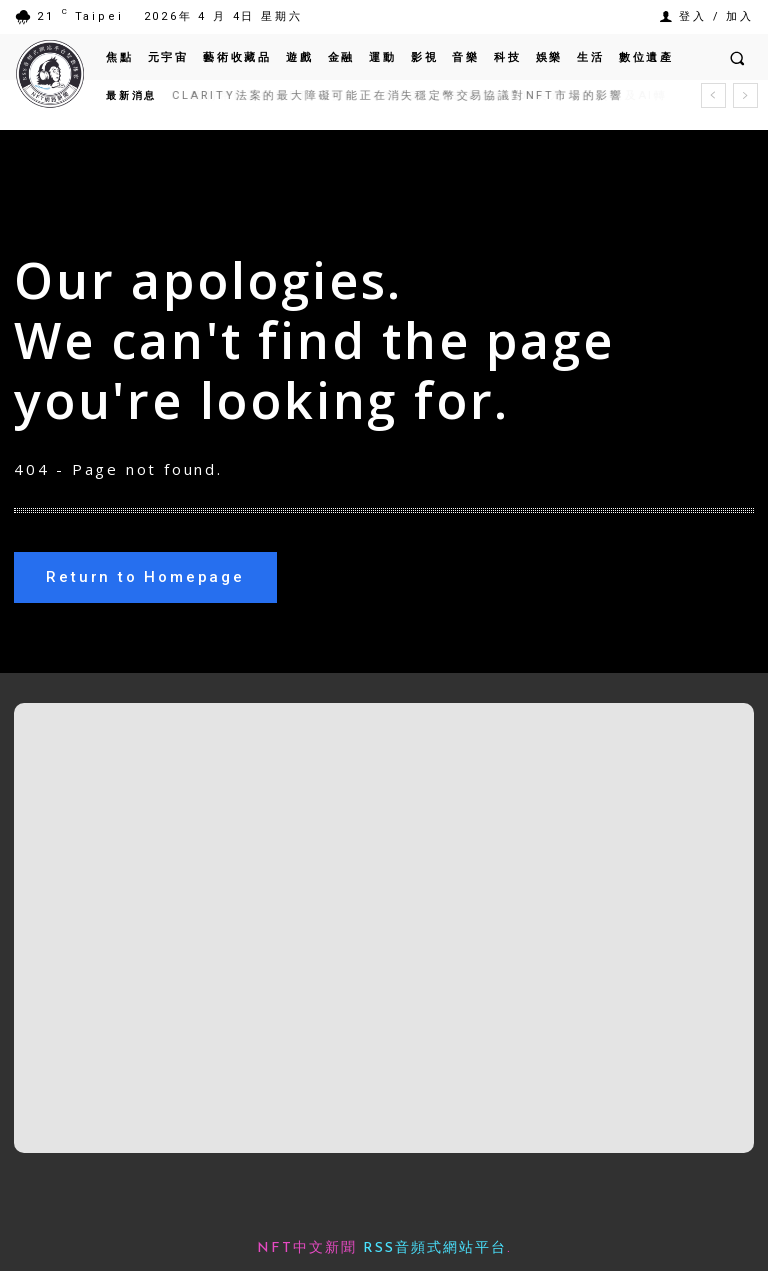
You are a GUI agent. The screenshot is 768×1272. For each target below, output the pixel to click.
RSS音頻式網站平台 (435, 1249)
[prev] (713, 95)
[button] (737, 58)
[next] (745, 95)
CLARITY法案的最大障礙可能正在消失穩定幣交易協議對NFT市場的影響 (398, 95)
